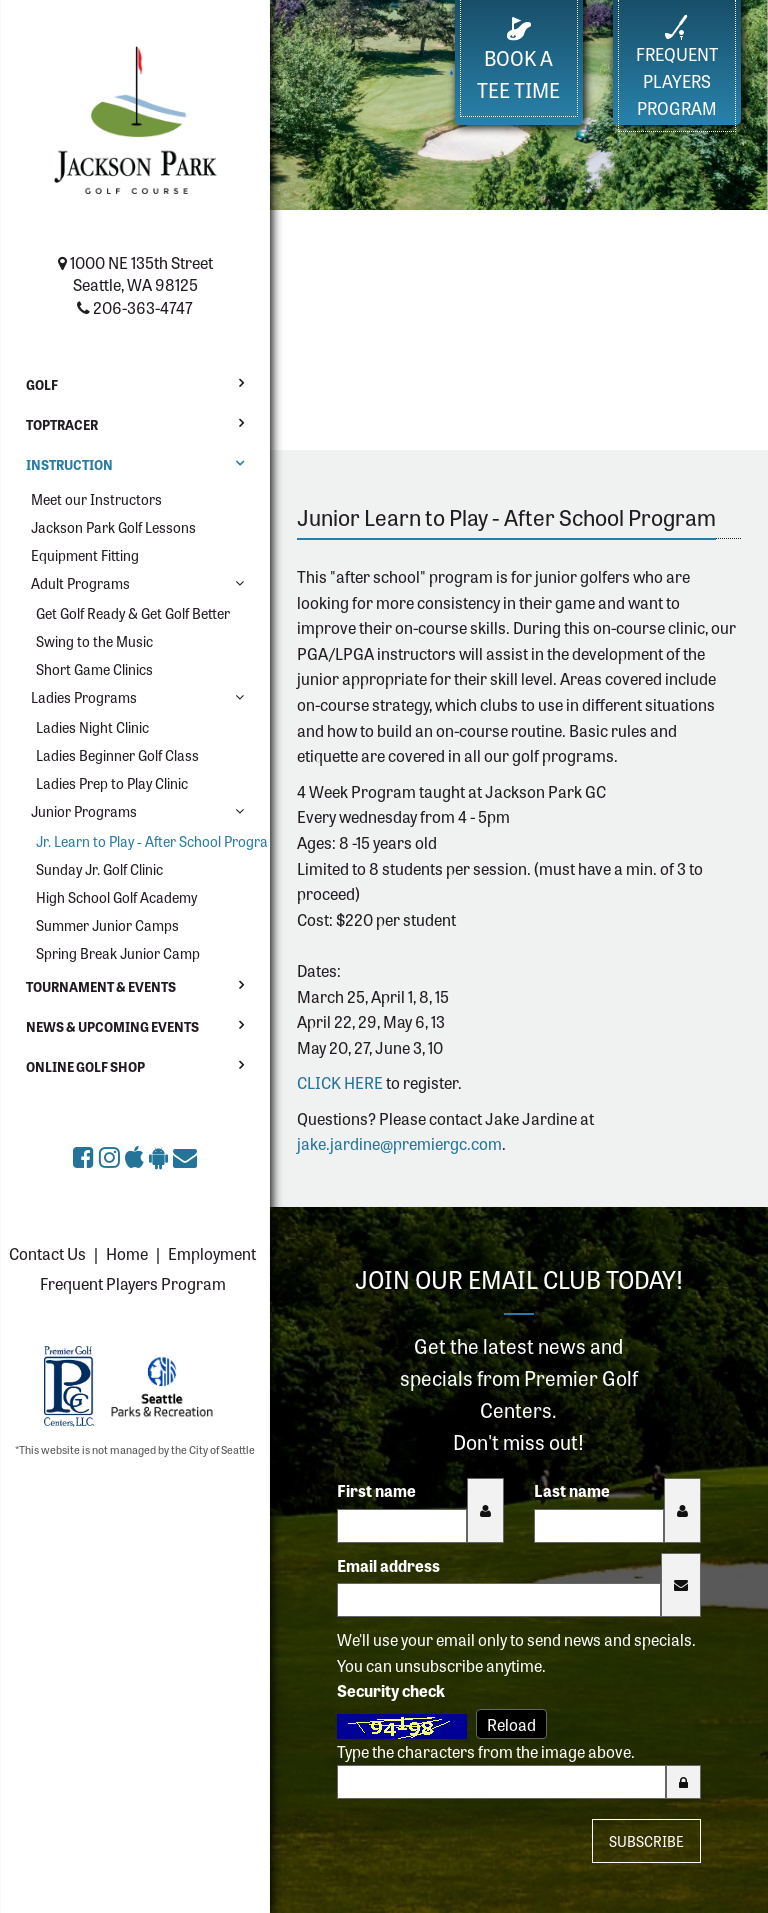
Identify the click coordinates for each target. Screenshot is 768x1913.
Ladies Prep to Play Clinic (112, 783)
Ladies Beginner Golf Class (117, 755)
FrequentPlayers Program (677, 67)
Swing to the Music (94, 641)
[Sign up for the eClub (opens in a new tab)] (185, 1155)
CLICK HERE (340, 1082)
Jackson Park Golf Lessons (113, 527)
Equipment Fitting (85, 555)
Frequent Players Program (133, 1283)
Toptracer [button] (62, 424)
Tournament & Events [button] (101, 986)
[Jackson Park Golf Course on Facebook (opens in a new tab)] (86, 1155)
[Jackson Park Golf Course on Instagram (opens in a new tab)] (112, 1155)
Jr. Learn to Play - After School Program (145, 841)
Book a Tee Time (518, 60)
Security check (391, 1690)
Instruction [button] (69, 464)
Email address (388, 1565)
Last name (572, 1490)
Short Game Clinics (94, 669)
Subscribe (646, 1841)
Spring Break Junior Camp (118, 953)
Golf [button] (42, 384)
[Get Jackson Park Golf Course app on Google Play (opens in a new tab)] (161, 1155)
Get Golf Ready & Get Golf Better (133, 613)
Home (127, 1253)
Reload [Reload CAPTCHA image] (511, 1724)
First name (376, 1490)
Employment (212, 1253)
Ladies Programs (84, 697)
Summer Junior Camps (107, 925)
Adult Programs (80, 583)
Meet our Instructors (96, 499)
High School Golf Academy (116, 897)
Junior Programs (84, 811)
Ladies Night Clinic (92, 727)
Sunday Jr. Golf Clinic (99, 869)
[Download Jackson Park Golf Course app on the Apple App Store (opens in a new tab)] (137, 1155)
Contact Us (47, 1253)
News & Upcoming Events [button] (112, 1026)
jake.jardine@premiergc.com (399, 1143)
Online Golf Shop (85, 1066)
